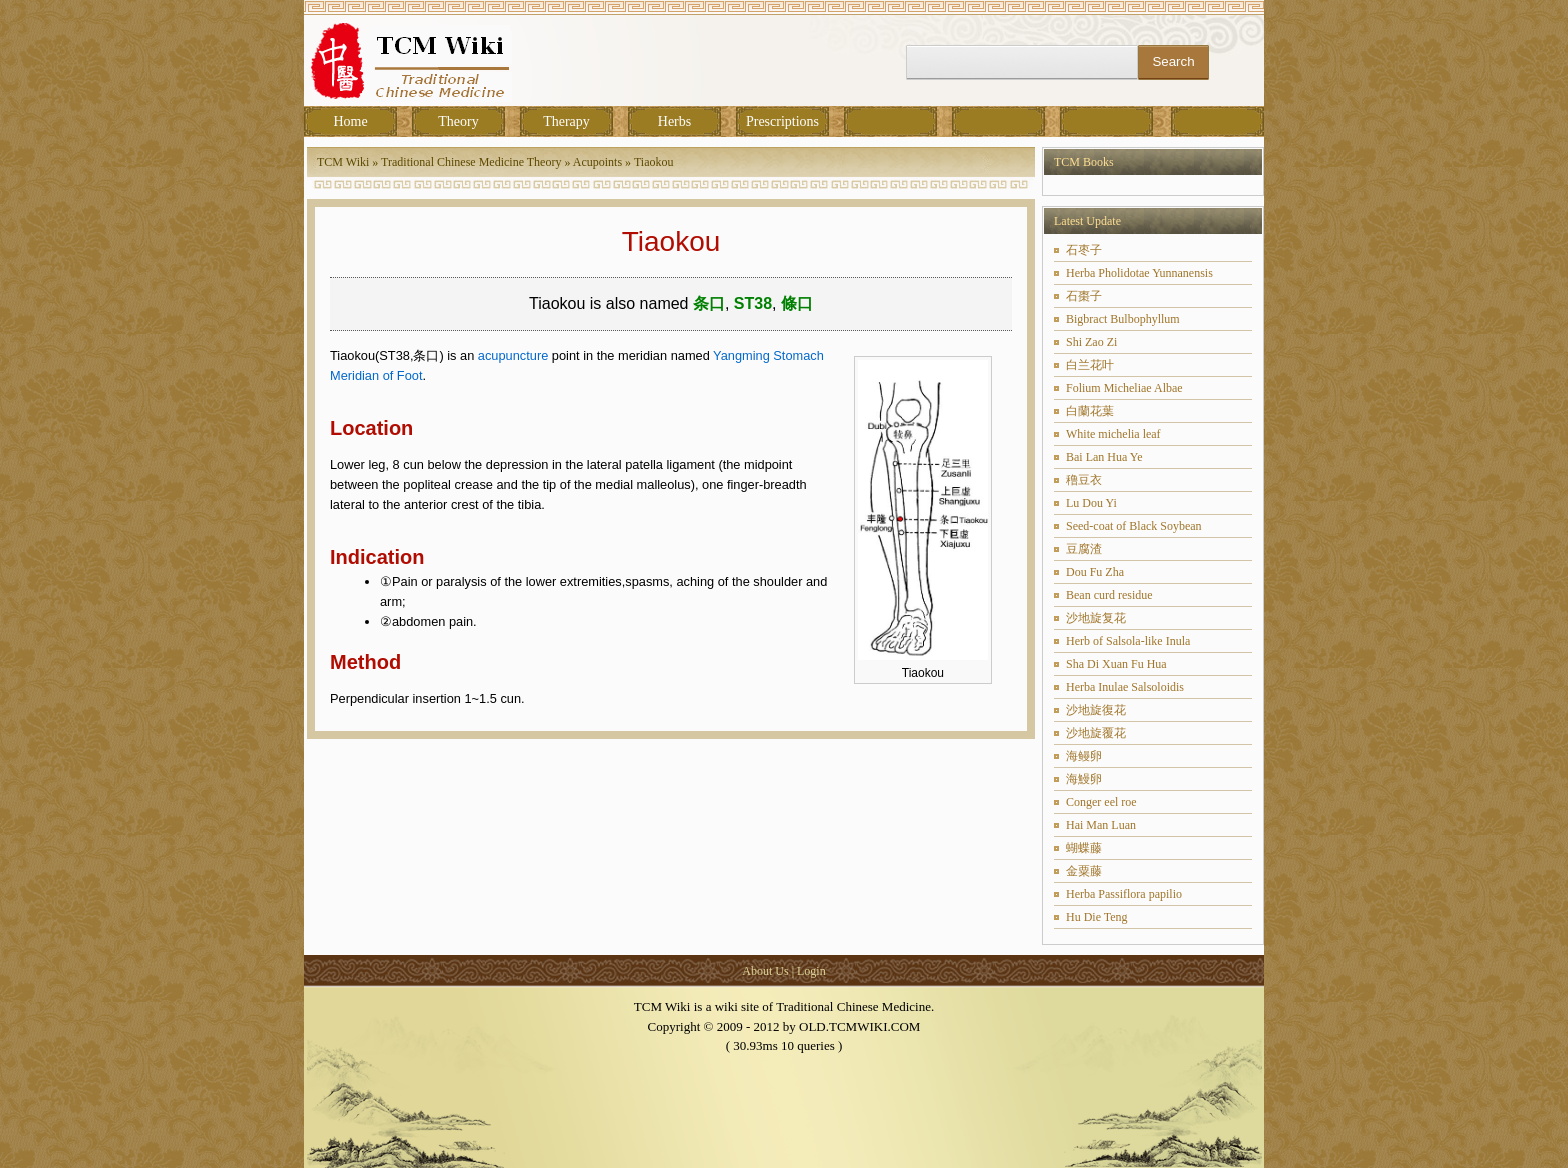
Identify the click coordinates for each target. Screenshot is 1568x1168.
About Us (765, 971)
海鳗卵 (1084, 756)
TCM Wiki (343, 162)
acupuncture (513, 355)
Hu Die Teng (1097, 917)
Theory (458, 121)
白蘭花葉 (1090, 411)
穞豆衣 (1084, 480)
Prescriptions (782, 121)
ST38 (753, 303)
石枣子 (1084, 250)
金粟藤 (1084, 871)
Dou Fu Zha (1095, 572)
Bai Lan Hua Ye (1104, 457)
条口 (709, 303)
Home (350, 121)
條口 (797, 303)
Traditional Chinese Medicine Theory (471, 162)
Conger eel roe (1101, 802)
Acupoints (597, 162)
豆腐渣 (1084, 549)
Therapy (566, 121)
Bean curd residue (1109, 595)
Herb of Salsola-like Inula (1128, 641)
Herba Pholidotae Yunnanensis (1139, 273)
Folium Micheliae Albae (1124, 388)
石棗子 (1084, 296)
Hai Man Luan (1101, 825)
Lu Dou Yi (1091, 503)
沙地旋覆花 (1096, 733)
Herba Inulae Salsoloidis (1125, 687)
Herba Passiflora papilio (1124, 894)
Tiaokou (654, 162)
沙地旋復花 (1096, 710)
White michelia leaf (1113, 434)
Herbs (674, 121)
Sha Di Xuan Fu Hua (1116, 664)
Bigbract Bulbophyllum (1123, 319)
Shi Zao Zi (1091, 342)
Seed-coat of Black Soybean (1134, 526)
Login (811, 971)
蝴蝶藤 (1084, 848)
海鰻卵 (1084, 779)
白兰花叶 (1090, 365)
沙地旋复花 (1096, 618)
